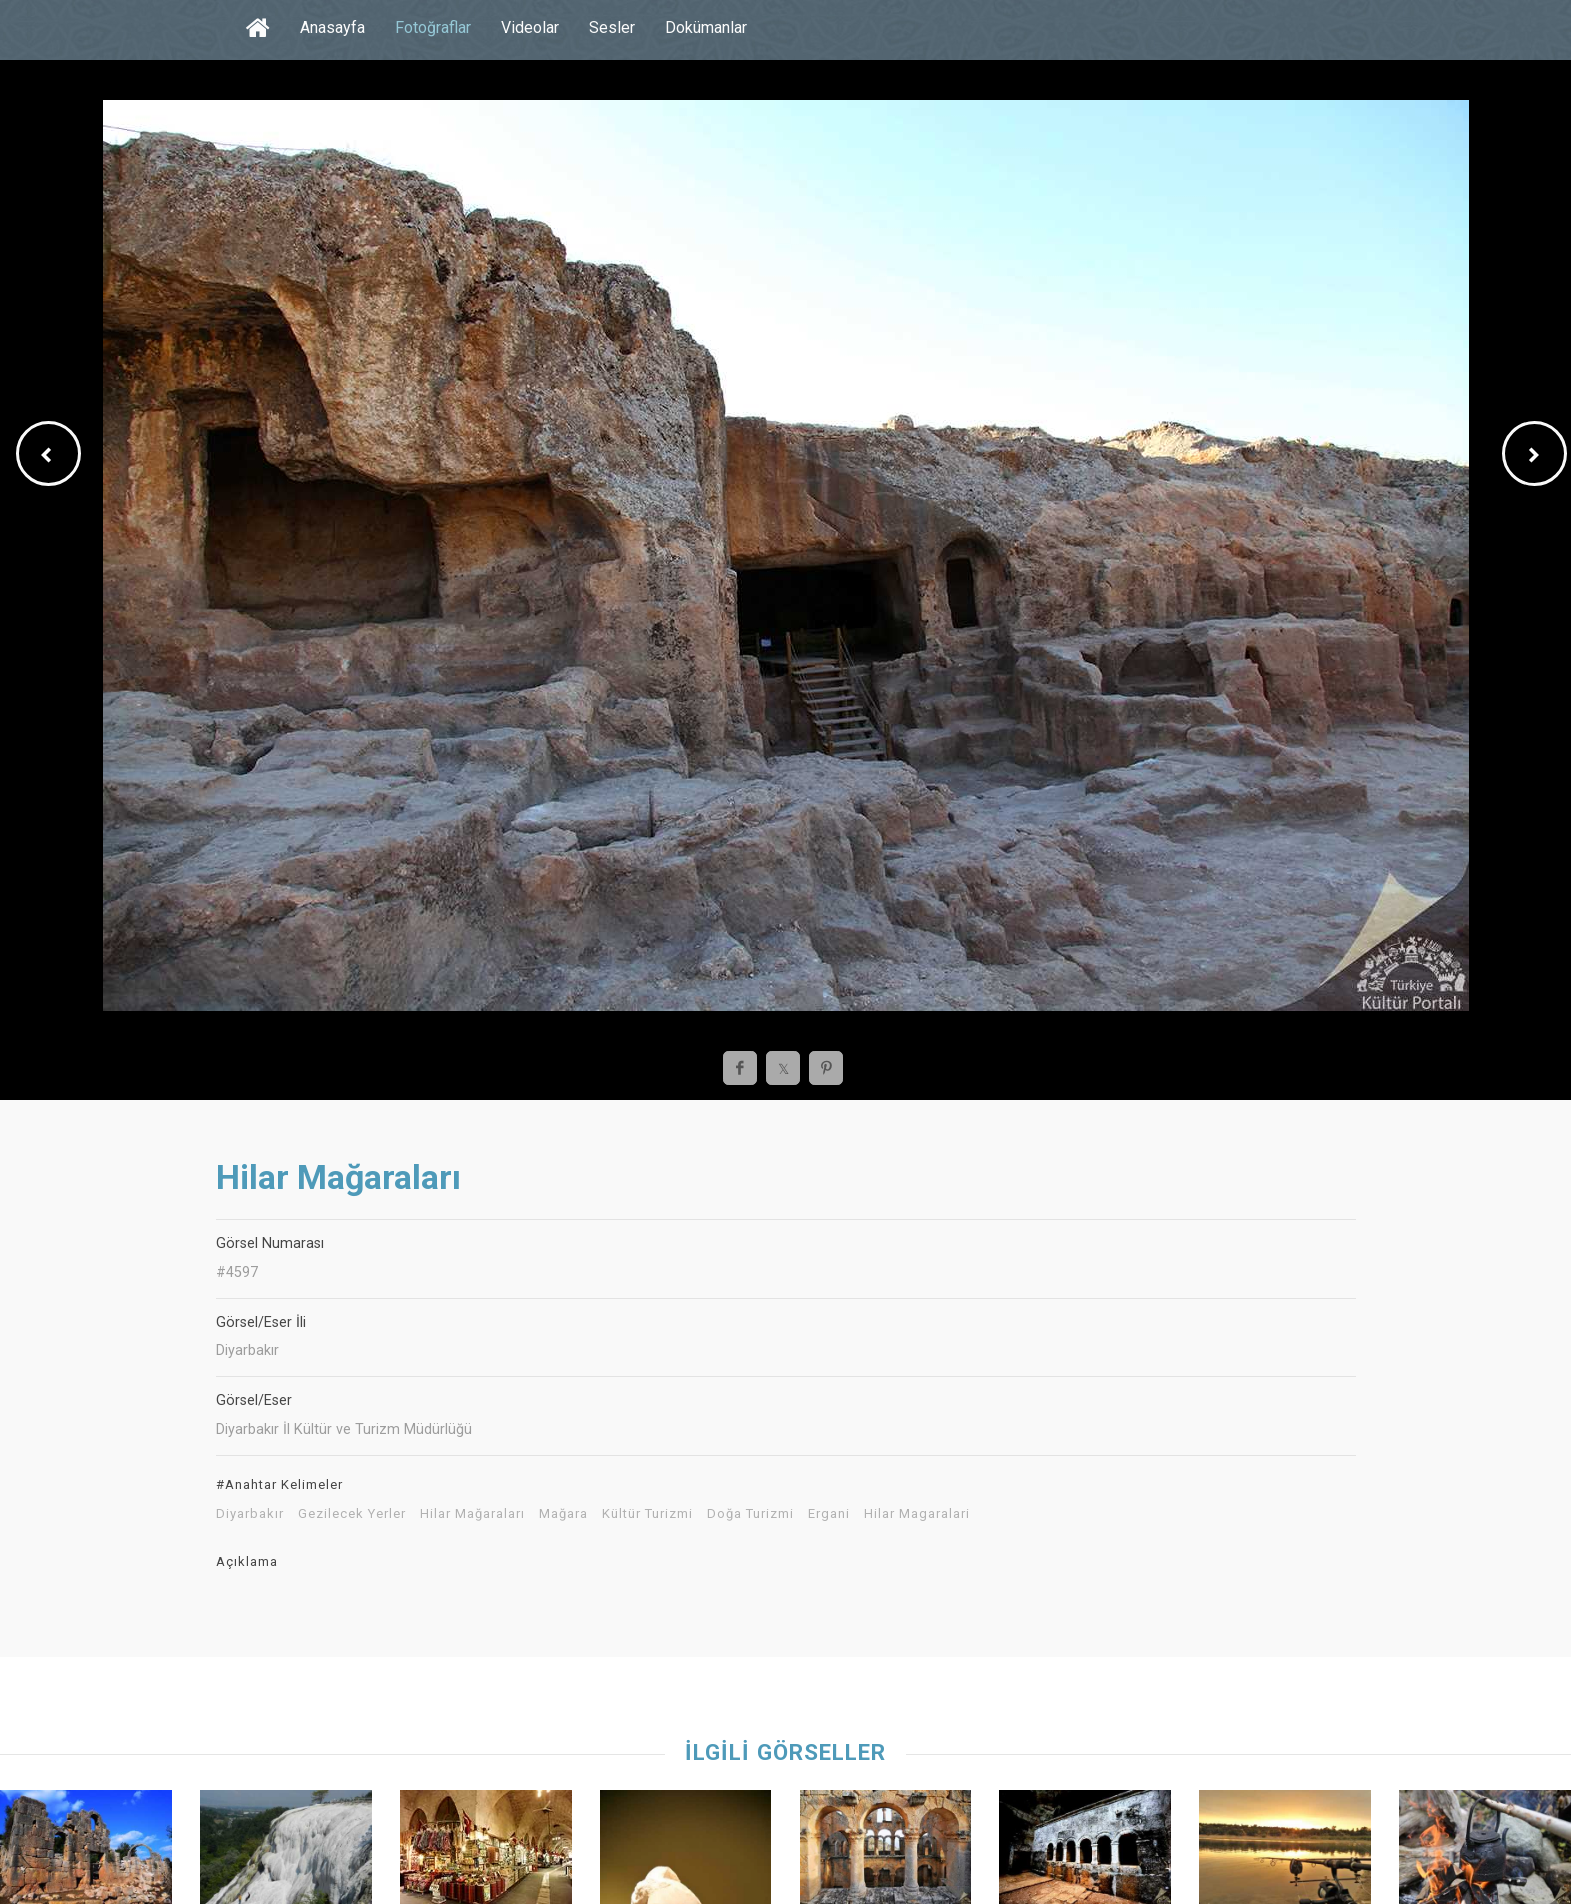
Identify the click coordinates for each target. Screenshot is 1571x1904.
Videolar (530, 27)
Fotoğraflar (433, 27)
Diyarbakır (250, 1514)
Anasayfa (332, 27)
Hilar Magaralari (917, 1514)
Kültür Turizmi (647, 1514)
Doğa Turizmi (750, 1514)
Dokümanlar (706, 27)
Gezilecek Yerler (352, 1514)
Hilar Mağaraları (472, 1514)
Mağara (563, 1514)
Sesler (612, 27)
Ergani (829, 1514)
